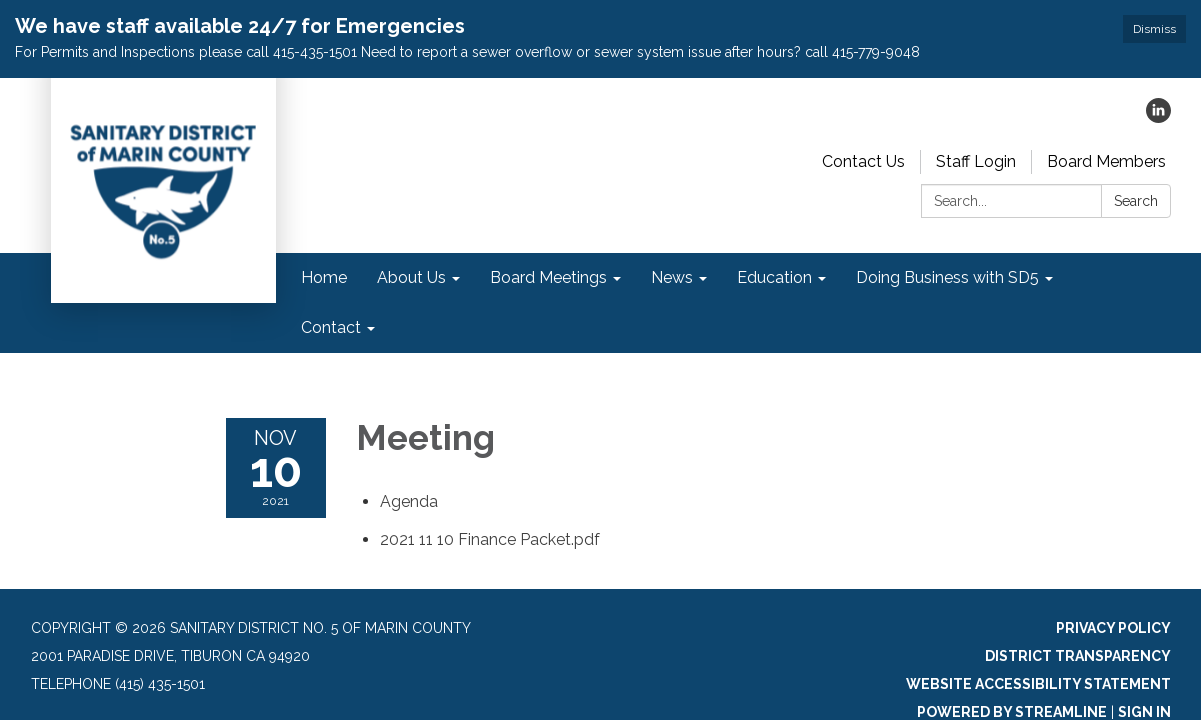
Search (1136, 201)
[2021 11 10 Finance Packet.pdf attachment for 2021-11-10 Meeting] (490, 539)
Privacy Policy (1113, 628)
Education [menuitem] (774, 277)
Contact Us (863, 161)
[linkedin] (1158, 117)
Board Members (1106, 161)
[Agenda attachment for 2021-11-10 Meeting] (409, 501)
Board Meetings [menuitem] (548, 277)
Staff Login (976, 161)
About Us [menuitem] (411, 277)
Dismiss (1154, 29)
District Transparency (1078, 656)
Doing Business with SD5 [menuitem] (947, 277)
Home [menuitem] (324, 277)
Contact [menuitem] (331, 327)
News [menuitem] (672, 277)
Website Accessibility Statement (1038, 684)
